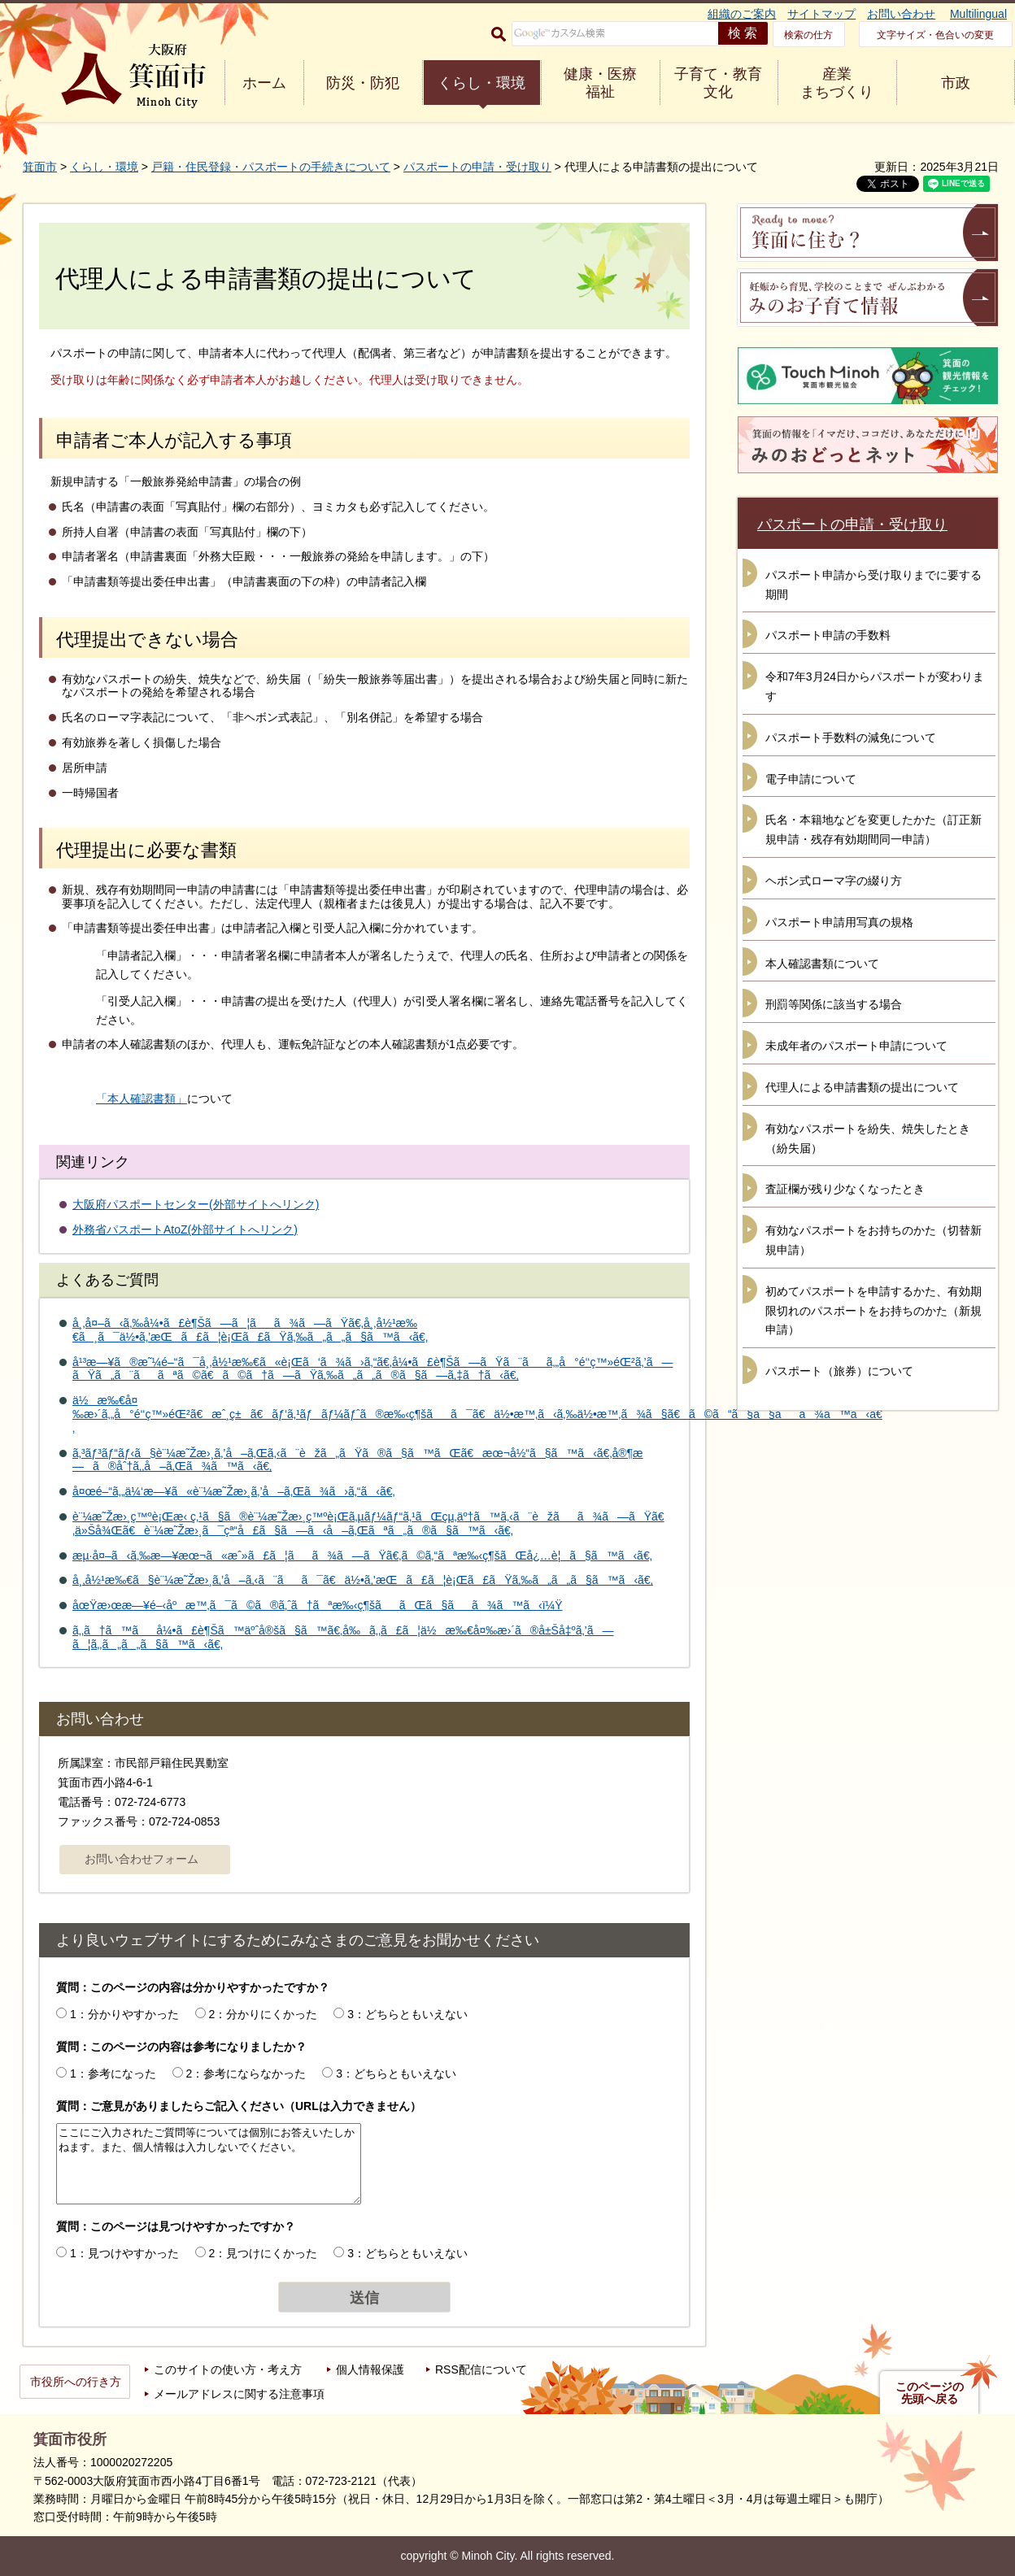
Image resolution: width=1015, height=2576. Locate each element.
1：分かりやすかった (124, 2014)
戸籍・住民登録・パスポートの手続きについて (270, 166)
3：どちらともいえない (407, 2014)
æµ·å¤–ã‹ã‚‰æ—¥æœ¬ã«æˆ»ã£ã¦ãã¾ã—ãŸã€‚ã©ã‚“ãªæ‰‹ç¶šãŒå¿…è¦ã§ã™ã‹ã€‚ (362, 1555)
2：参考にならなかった (246, 2073)
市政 (955, 83)
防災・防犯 (362, 83)
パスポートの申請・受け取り (477, 166)
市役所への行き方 (75, 2381)
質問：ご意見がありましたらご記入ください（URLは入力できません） (238, 2106)
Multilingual (978, 13)
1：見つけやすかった (124, 2253)
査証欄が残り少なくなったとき (845, 1188)
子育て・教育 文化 (718, 83)
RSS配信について (481, 2369)
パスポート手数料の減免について (850, 737)
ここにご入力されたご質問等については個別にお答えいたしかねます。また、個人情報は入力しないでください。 (208, 2163)
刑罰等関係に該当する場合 (833, 1004)
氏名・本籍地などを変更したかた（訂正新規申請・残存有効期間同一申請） (873, 829)
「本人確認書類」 (141, 1098)
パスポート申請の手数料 (828, 635)
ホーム (264, 83)
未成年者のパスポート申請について (856, 1045)
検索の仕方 (808, 35)
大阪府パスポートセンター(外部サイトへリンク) (195, 1204)
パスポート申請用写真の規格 (839, 922)
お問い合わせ (901, 13)
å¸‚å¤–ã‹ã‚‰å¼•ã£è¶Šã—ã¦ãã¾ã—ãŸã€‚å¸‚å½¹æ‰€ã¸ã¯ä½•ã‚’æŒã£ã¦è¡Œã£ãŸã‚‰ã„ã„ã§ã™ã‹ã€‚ (250, 1329)
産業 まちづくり (836, 83)
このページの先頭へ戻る (929, 2393)
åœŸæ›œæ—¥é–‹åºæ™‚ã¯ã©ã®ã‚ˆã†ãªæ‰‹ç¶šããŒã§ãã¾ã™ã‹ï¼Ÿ (317, 1605)
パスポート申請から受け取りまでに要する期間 (873, 584)
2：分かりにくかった (263, 2014)
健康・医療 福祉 (600, 83)
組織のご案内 (742, 13)
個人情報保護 (370, 2369)
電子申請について (810, 778)
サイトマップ (821, 13)
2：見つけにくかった (263, 2253)
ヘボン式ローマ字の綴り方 (833, 880)
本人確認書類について (822, 963)
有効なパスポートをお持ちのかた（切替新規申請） (873, 1240)
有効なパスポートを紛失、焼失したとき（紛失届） (867, 1138)
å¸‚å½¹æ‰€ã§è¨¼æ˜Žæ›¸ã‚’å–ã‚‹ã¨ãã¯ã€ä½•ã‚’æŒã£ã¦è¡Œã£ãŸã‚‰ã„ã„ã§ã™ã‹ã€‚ (362, 1579)
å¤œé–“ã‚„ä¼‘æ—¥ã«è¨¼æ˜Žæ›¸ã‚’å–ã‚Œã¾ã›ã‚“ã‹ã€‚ (233, 1491)
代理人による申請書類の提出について (862, 1087)
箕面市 (40, 166)
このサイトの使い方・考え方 (228, 2369)
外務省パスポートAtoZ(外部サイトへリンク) (185, 1229)
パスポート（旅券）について (839, 1370)
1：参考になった (113, 2073)
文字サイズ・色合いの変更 (935, 35)
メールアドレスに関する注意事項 (239, 2393)
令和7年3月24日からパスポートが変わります (874, 686)
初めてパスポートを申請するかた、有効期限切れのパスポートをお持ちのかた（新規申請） (873, 1311)
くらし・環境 (481, 83)
